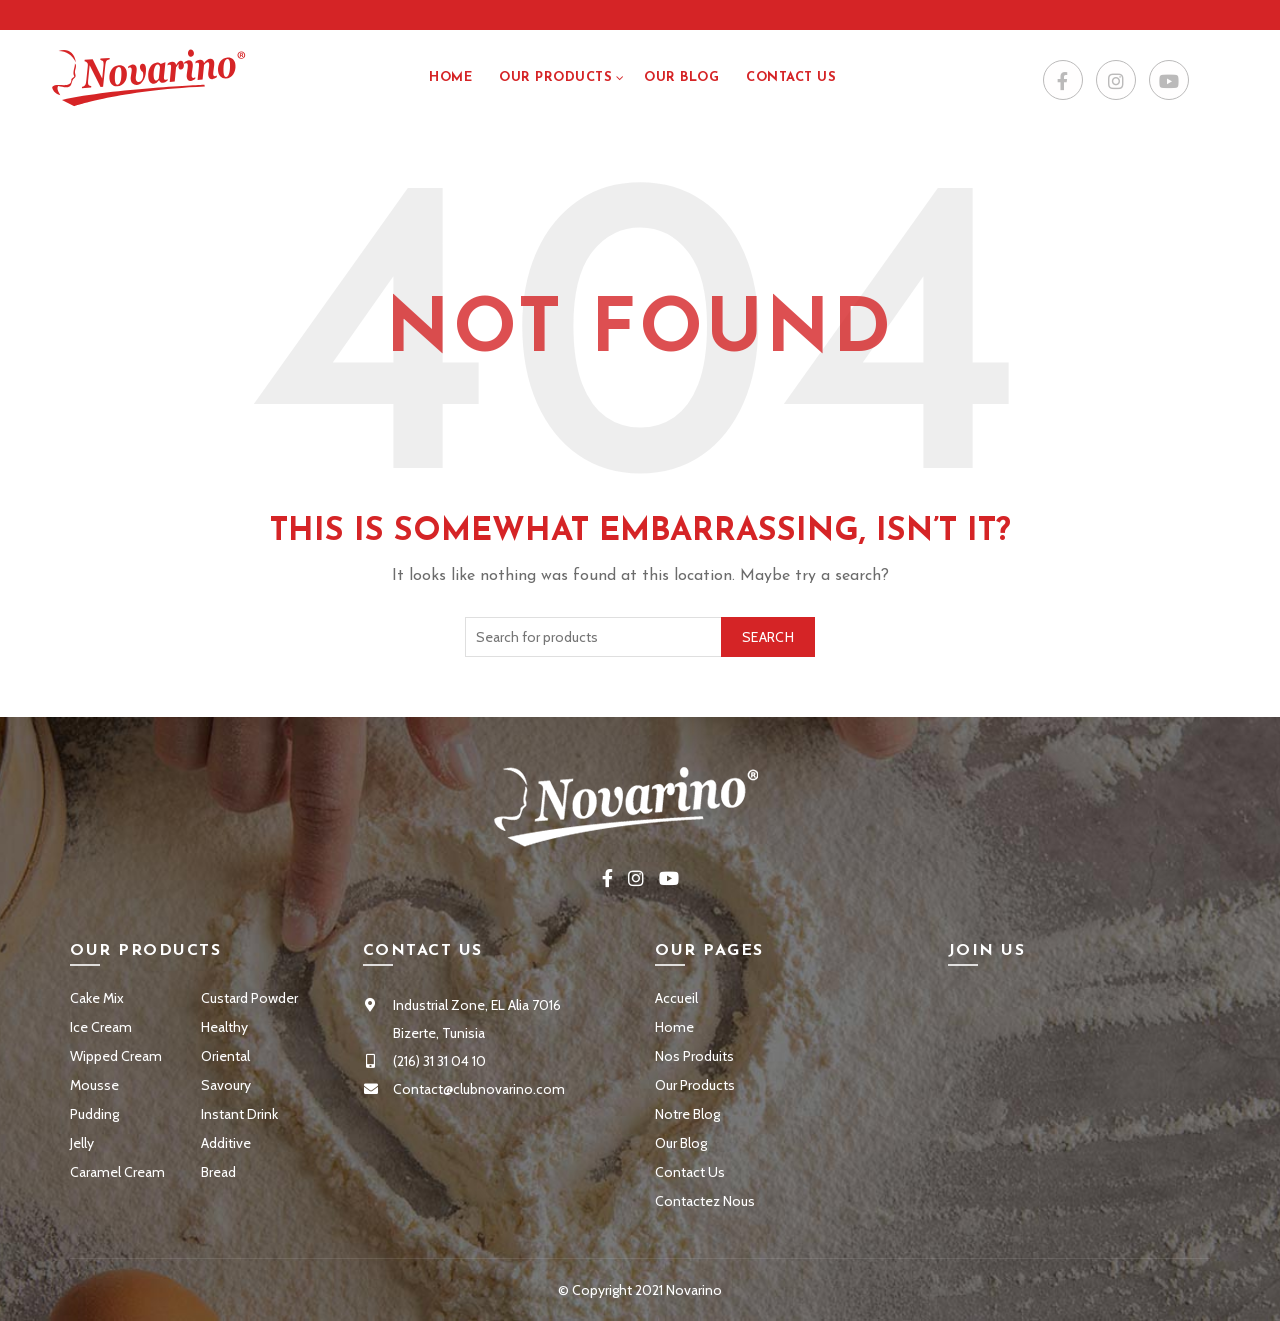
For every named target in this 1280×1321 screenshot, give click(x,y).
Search (768, 637)
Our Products (555, 77)
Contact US (791, 77)
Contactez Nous (705, 1201)
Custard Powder (249, 998)
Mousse (94, 1085)
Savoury (226, 1085)
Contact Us (690, 1172)
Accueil (676, 998)
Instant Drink (239, 1114)
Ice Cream (101, 1027)
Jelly (82, 1143)
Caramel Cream (117, 1172)
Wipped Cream (116, 1056)
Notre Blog (687, 1114)
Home (450, 77)
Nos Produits (694, 1056)
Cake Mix (97, 998)
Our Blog (681, 77)
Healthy (224, 1027)
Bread (218, 1172)
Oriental (225, 1056)
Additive (226, 1143)
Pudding (94, 1114)
